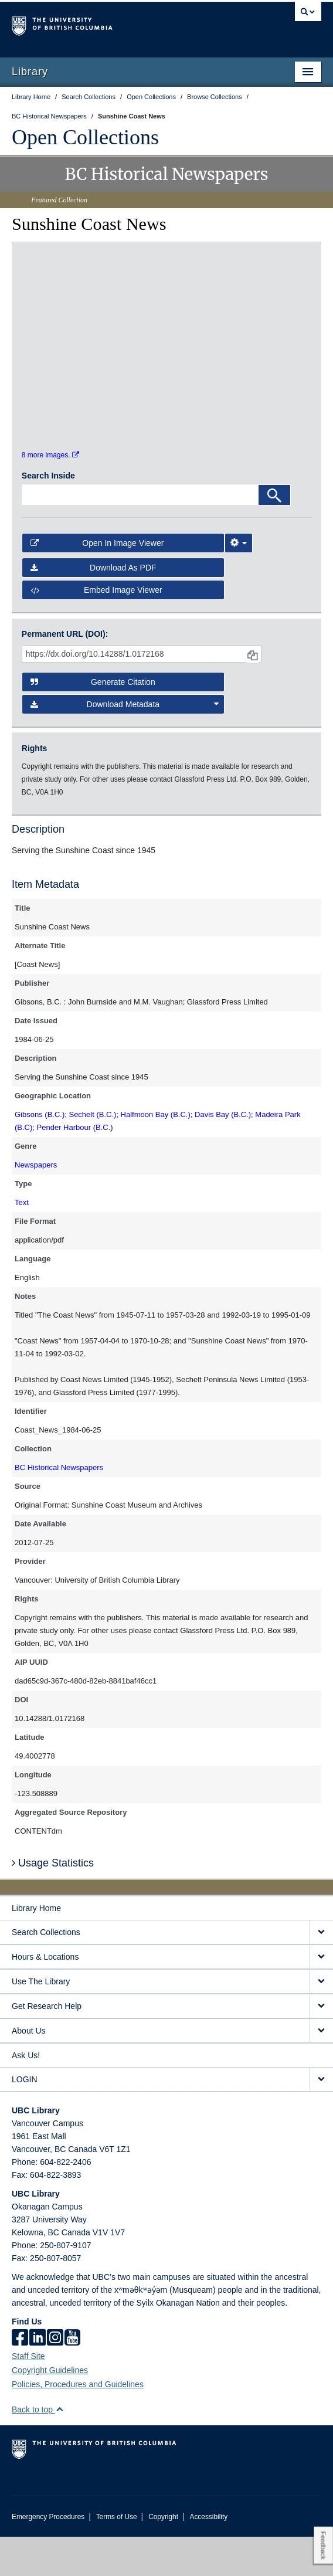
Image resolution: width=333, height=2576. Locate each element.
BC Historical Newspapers (59, 1506)
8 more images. (50, 494)
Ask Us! (26, 2094)
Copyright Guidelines (50, 2409)
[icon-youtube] (72, 2377)
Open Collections (85, 137)
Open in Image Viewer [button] (97, 582)
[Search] (274, 534)
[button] (59, 2448)
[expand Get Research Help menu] (321, 2046)
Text (22, 1241)
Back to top (38, 2448)
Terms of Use (116, 2556)
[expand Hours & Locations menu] (321, 1996)
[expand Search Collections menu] (321, 1972)
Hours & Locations (45, 1996)
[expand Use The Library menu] (321, 2021)
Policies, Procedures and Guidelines (78, 2423)
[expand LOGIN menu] (321, 2119)
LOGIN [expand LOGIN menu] (25, 2118)
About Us (29, 2070)
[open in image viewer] (58, 310)
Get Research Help (46, 2045)
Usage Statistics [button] (53, 1902)
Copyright (163, 2556)
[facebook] (20, 2377)
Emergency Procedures (48, 2556)
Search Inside (48, 515)
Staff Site (28, 2395)
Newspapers (36, 1204)
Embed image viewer (96, 629)
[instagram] (55, 2377)
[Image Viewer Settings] (239, 582)
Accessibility (208, 2556)
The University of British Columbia (120, 24)
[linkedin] (37, 2377)
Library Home (36, 1947)
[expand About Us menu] (321, 2070)
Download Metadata (124, 743)
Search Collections (46, 1971)
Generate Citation (92, 721)
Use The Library (41, 2020)
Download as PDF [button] (93, 607)
